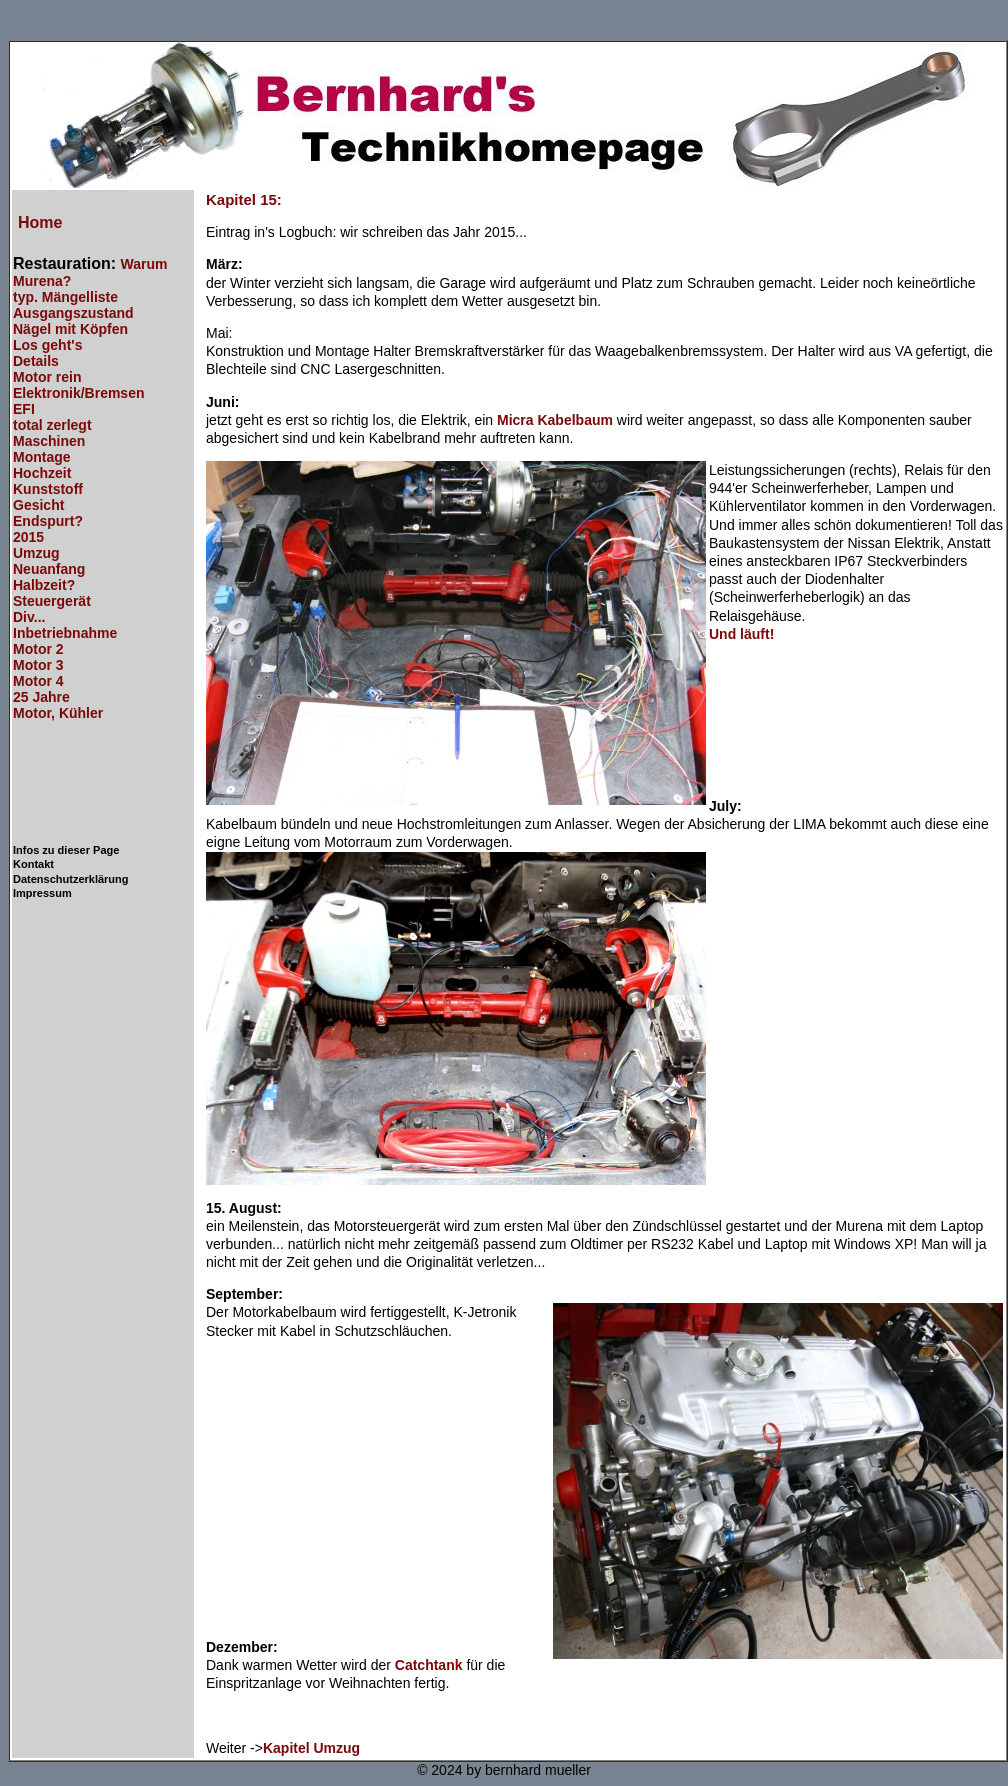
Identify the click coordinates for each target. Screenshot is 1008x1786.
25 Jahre (41, 697)
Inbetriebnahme (65, 633)
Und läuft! (741, 634)
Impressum (42, 893)
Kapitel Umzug (311, 1748)
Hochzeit (42, 473)
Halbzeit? (44, 585)
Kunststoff (48, 489)
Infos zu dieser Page (66, 850)
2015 (28, 537)
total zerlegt (52, 425)
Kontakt (33, 864)
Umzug (36, 553)
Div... (29, 617)
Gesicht (38, 505)
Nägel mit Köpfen (70, 329)
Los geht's (47, 345)
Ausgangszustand (73, 313)
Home (40, 222)
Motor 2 (38, 649)
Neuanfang (49, 569)
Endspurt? (48, 521)
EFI (24, 409)
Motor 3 (38, 665)
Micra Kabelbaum (555, 420)
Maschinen (49, 441)
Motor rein (47, 377)
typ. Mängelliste (65, 297)
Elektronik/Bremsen (79, 393)
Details (36, 361)
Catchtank (429, 1665)
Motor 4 (38, 681)
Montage (42, 457)
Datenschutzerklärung (71, 879)
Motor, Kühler (58, 713)
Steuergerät (52, 601)
